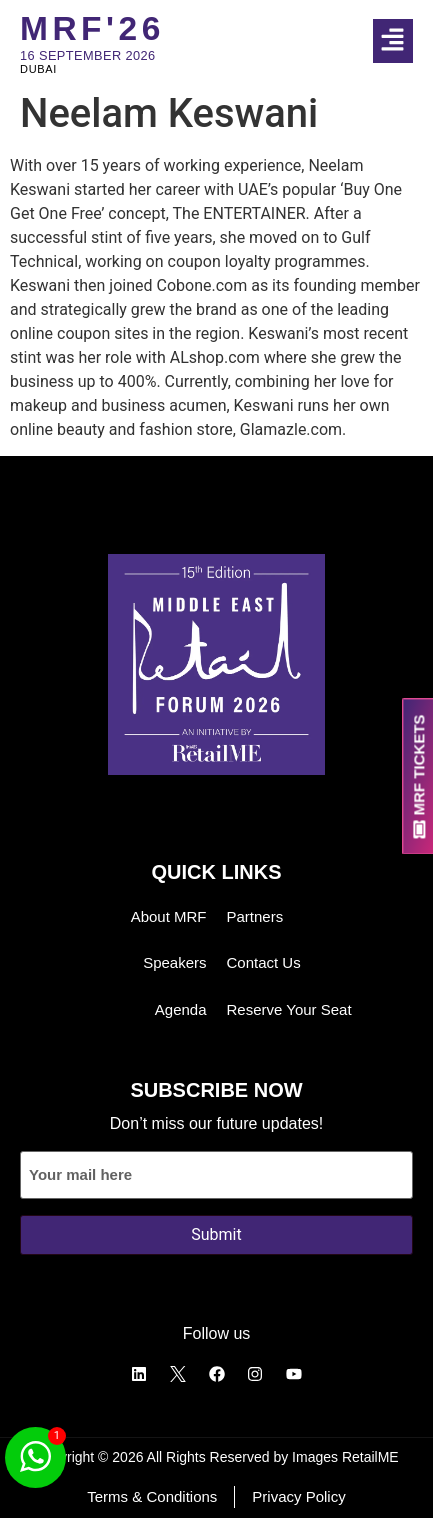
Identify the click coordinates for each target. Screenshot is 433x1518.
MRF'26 (92, 28)
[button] (403, 41)
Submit (216, 1234)
